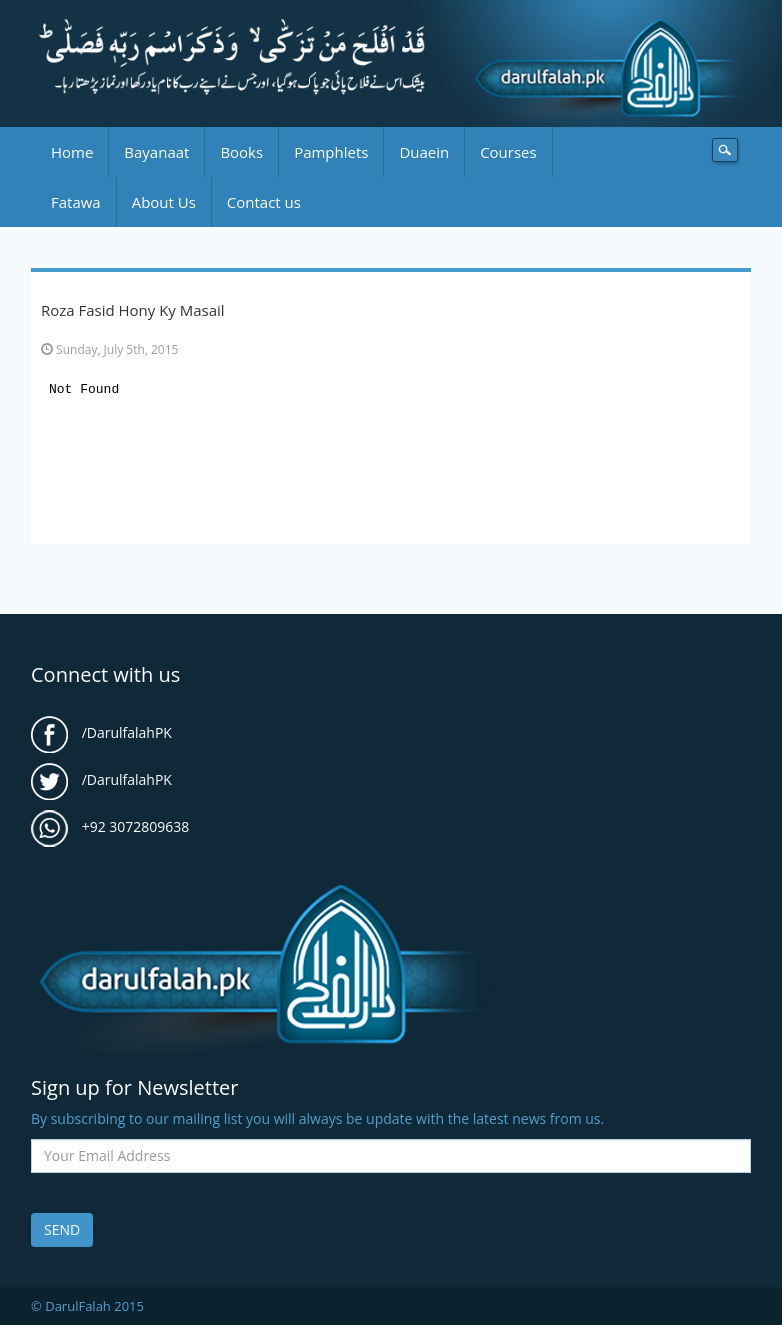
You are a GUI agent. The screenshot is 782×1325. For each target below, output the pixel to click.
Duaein (424, 152)
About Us (164, 202)
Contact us (264, 202)
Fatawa (76, 202)
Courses (508, 152)
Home (72, 152)
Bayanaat (156, 152)
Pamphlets (331, 152)
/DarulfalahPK (101, 732)
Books (241, 152)
